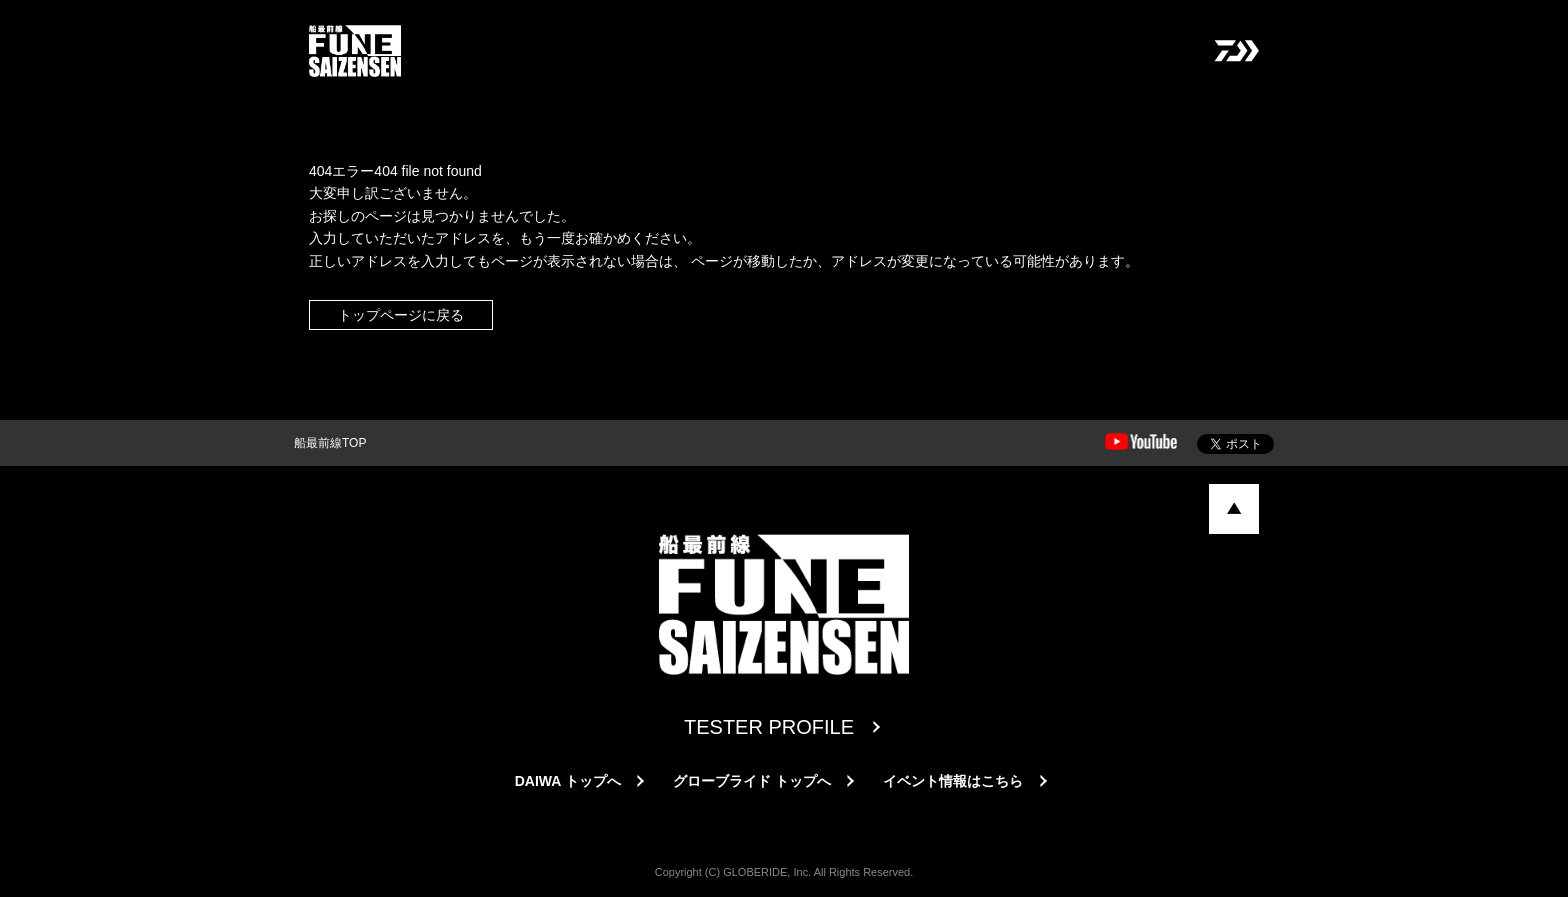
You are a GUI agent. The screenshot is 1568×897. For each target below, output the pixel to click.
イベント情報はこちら (953, 781)
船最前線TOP (330, 443)
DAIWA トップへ (568, 781)
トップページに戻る (401, 315)
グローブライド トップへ (752, 781)
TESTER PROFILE (769, 727)
